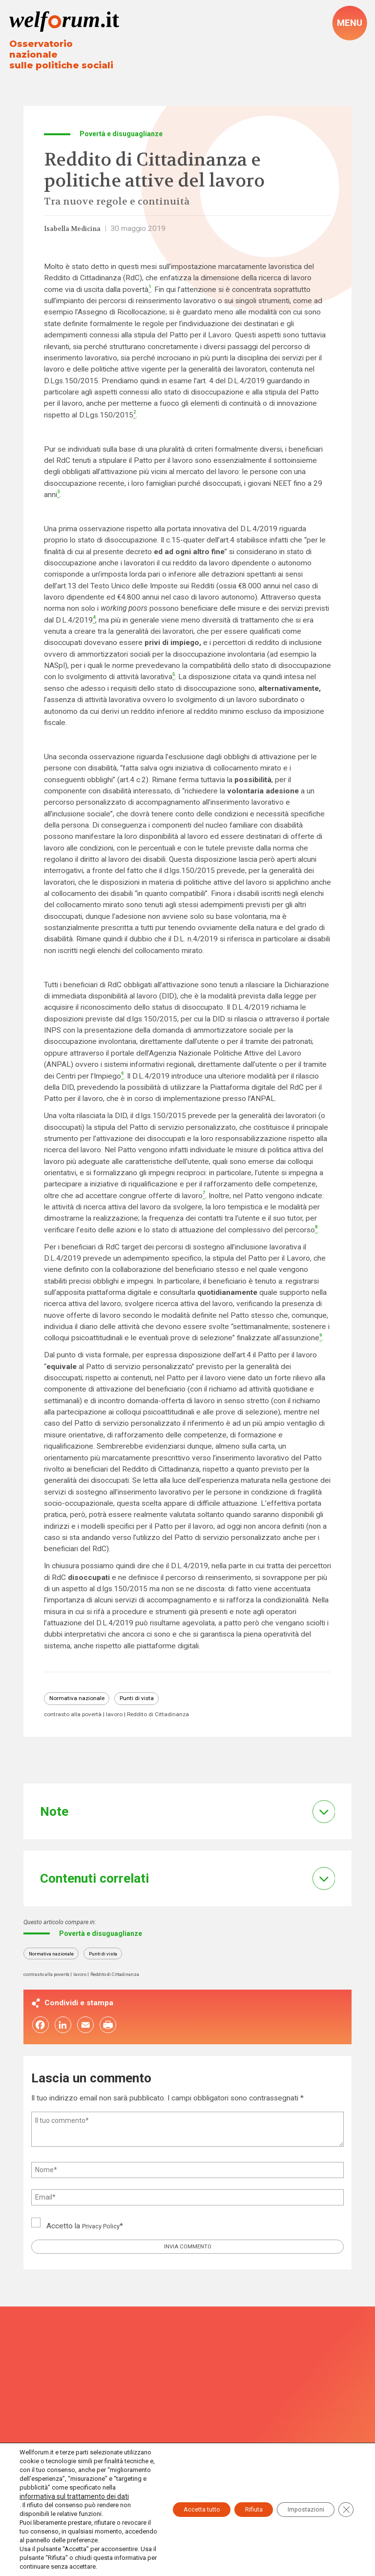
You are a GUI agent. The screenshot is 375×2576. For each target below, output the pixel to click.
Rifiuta (234, 2488)
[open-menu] (349, 23)
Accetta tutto (170, 2488)
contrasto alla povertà (77, 1710)
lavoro (125, 1710)
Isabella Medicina (77, 223)
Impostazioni (297, 2488)
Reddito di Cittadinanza (176, 1710)
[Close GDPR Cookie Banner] (345, 2487)
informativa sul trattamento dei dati (69, 2478)
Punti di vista (151, 1694)
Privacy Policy (105, 2228)
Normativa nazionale (82, 1694)
